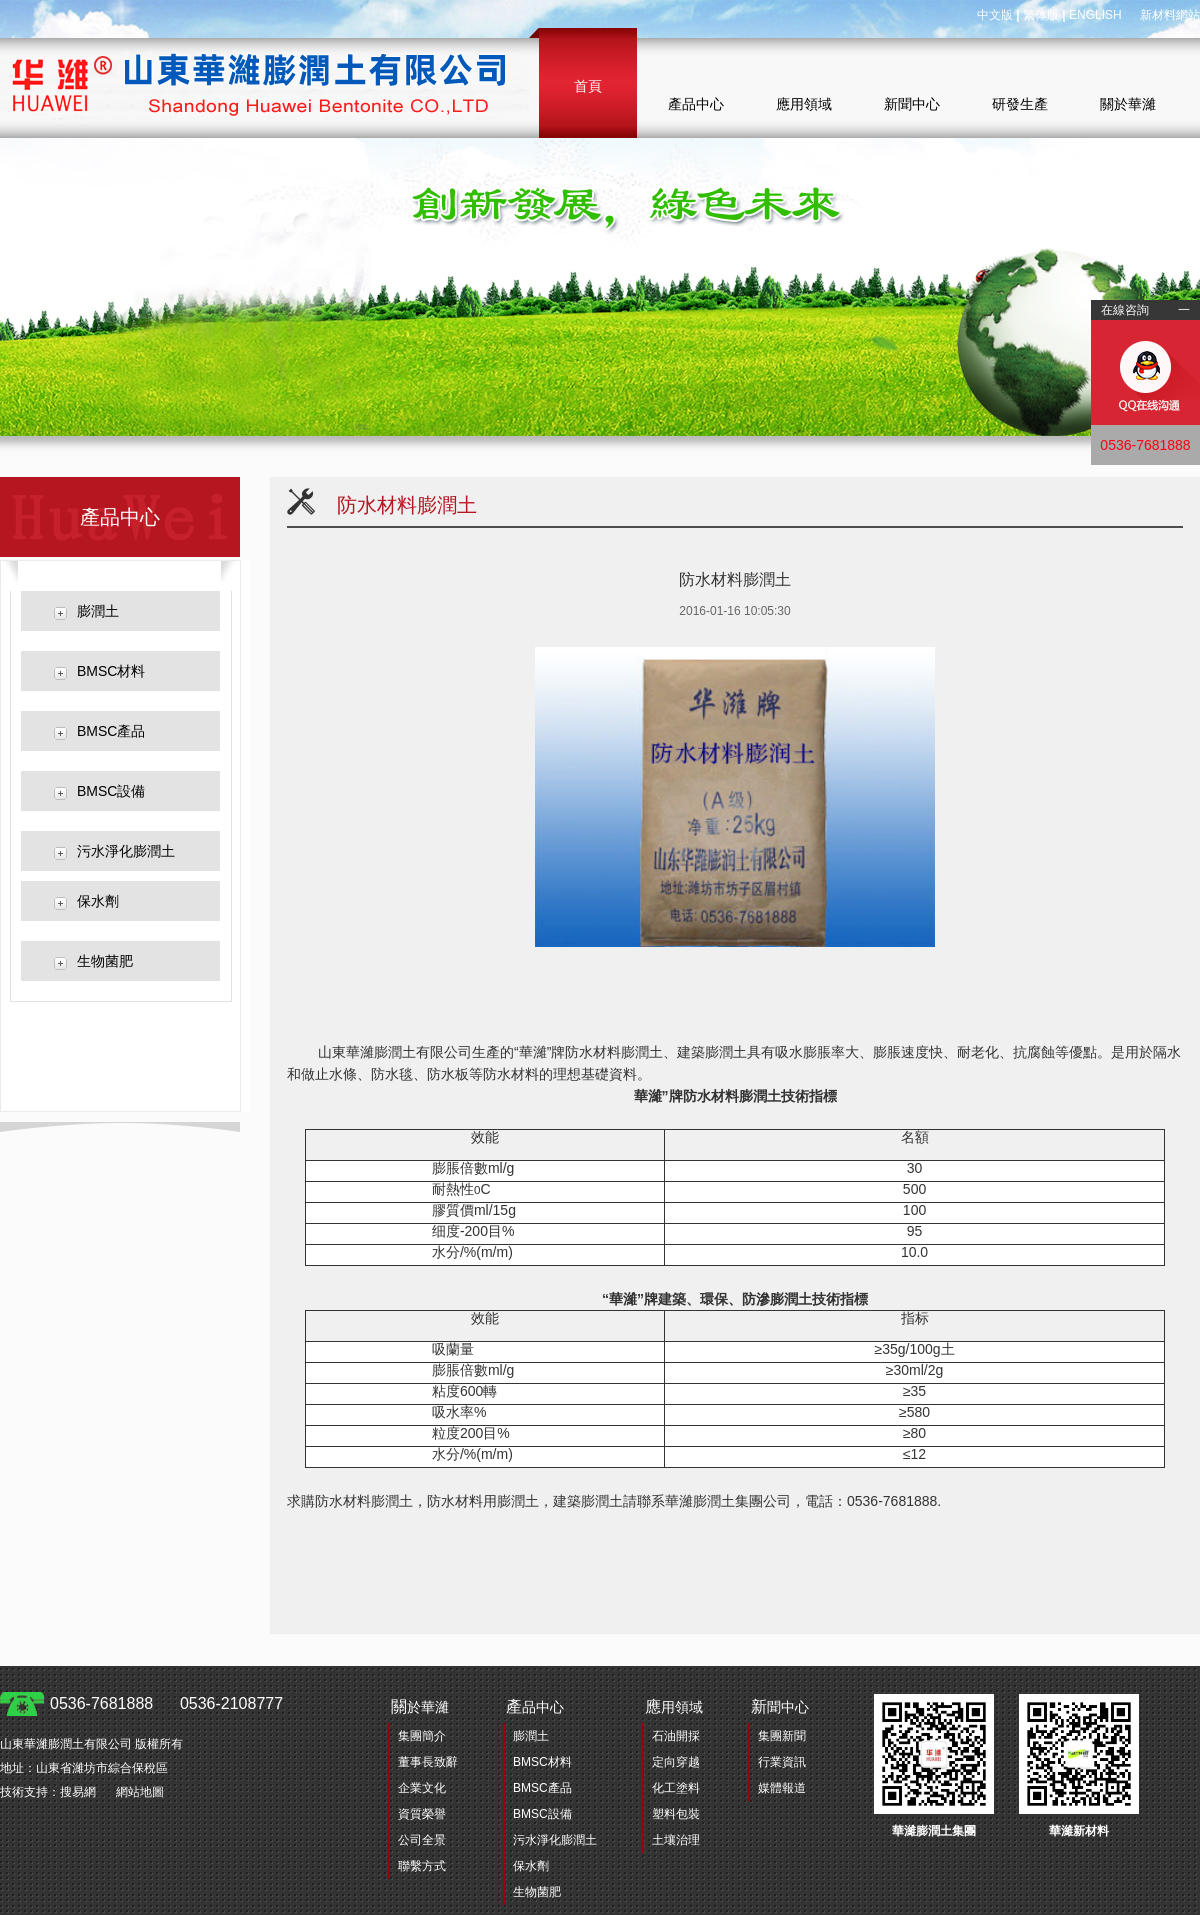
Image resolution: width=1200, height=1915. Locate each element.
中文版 (995, 15)
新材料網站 (1170, 15)
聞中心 (780, 1706)
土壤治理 (676, 1840)
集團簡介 (422, 1736)
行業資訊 (782, 1762)
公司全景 (422, 1840)
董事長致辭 (428, 1762)
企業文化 (422, 1788)
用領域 (674, 1706)
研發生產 (1020, 104)
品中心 (535, 1706)
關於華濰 (1128, 104)
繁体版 (1041, 15)
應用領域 (804, 104)
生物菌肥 (105, 961)
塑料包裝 (676, 1814)
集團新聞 (782, 1736)
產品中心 (696, 104)
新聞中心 (912, 104)
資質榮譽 (422, 1814)
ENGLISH (1095, 15)
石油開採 (676, 1736)
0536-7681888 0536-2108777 (166, 1703)
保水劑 (98, 901)
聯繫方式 (422, 1866)
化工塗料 (676, 1788)
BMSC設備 (111, 791)
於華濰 (420, 1706)
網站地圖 (140, 1792)
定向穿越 (676, 1762)
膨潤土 (98, 611)
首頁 (588, 86)
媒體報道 (782, 1788)
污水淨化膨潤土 (126, 851)
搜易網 (78, 1792)
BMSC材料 (111, 671)
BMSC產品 (111, 731)
